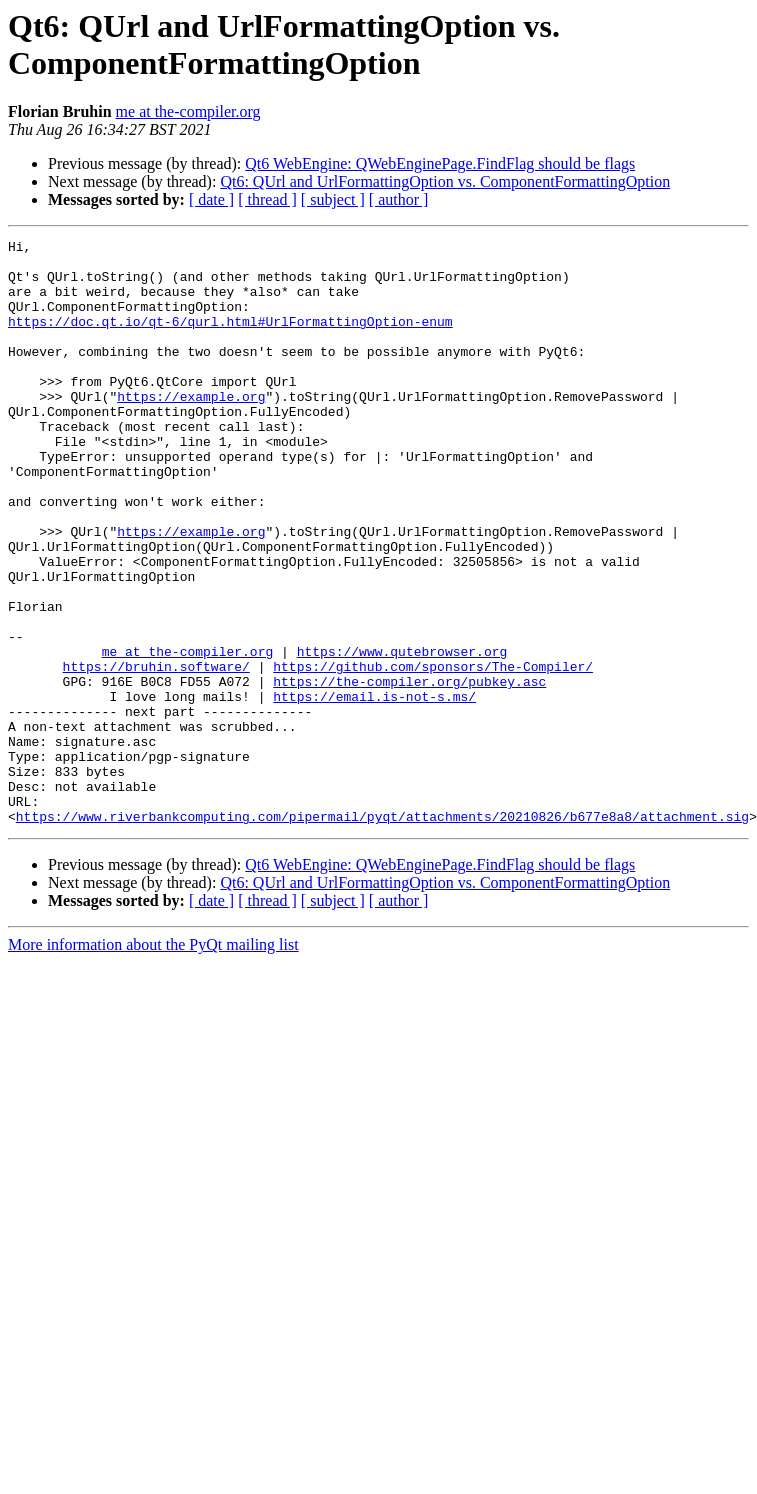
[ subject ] (333, 199)
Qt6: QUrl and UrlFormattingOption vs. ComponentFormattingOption (445, 181)
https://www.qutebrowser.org (402, 735)
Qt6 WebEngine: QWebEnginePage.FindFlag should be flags (440, 163)
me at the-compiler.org (188, 111)
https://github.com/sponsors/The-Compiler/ (433, 753)
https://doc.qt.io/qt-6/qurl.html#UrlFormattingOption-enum (230, 339)
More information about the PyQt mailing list (153, 1061)
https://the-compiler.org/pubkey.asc (409, 771)
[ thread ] (267, 199)
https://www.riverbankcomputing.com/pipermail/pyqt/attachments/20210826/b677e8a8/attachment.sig (382, 933)
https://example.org (191, 429)
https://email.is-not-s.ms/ (374, 789)
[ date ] (211, 199)
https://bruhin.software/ (156, 753)
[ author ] (399, 199)
